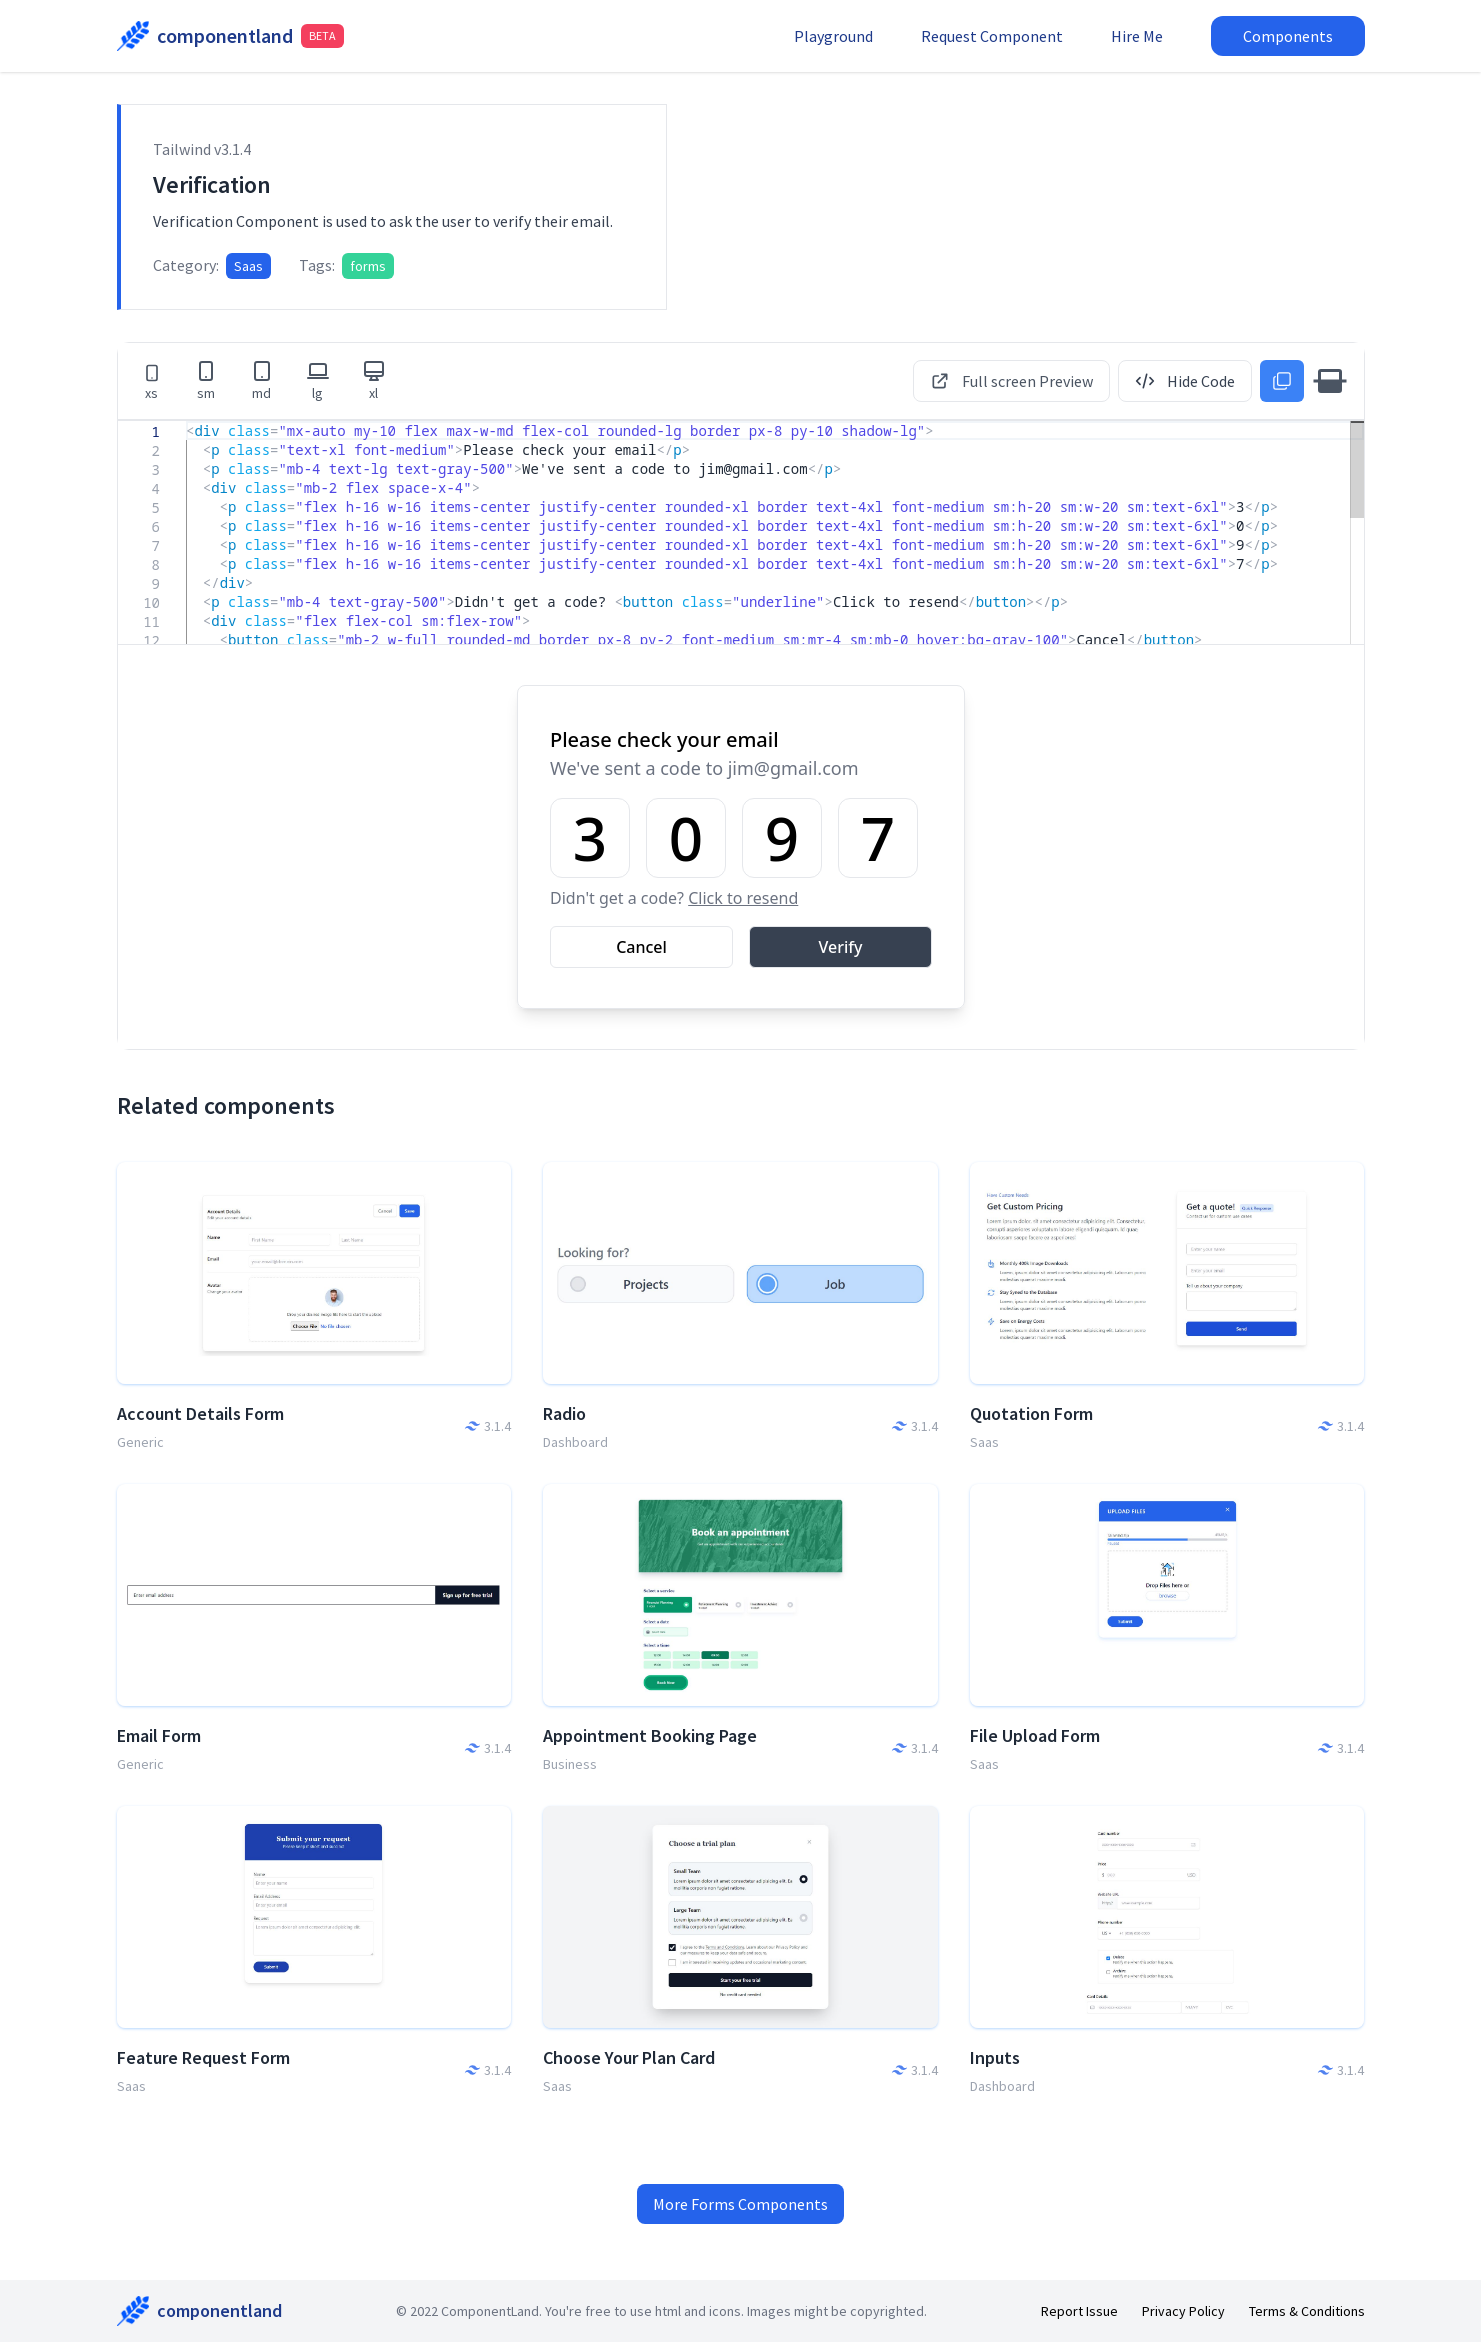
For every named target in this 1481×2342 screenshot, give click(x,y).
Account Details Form (200, 1413)
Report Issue (1079, 2311)
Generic (140, 1442)
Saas (248, 266)
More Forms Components (740, 2204)
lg (318, 380)
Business (570, 1764)
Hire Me (1137, 36)
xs (152, 382)
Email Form (159, 1735)
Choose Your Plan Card (629, 2057)
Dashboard (575, 1442)
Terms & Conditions (1307, 2311)
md (262, 380)
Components (1288, 36)
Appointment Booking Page (650, 1735)
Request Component (992, 36)
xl (374, 380)
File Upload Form (1035, 1735)
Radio (564, 1413)
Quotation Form (1031, 1413)
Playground (833, 36)
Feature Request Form (203, 2057)
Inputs (995, 2057)
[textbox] (186, 421)
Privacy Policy (1183, 2311)
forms (368, 266)
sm (206, 380)
